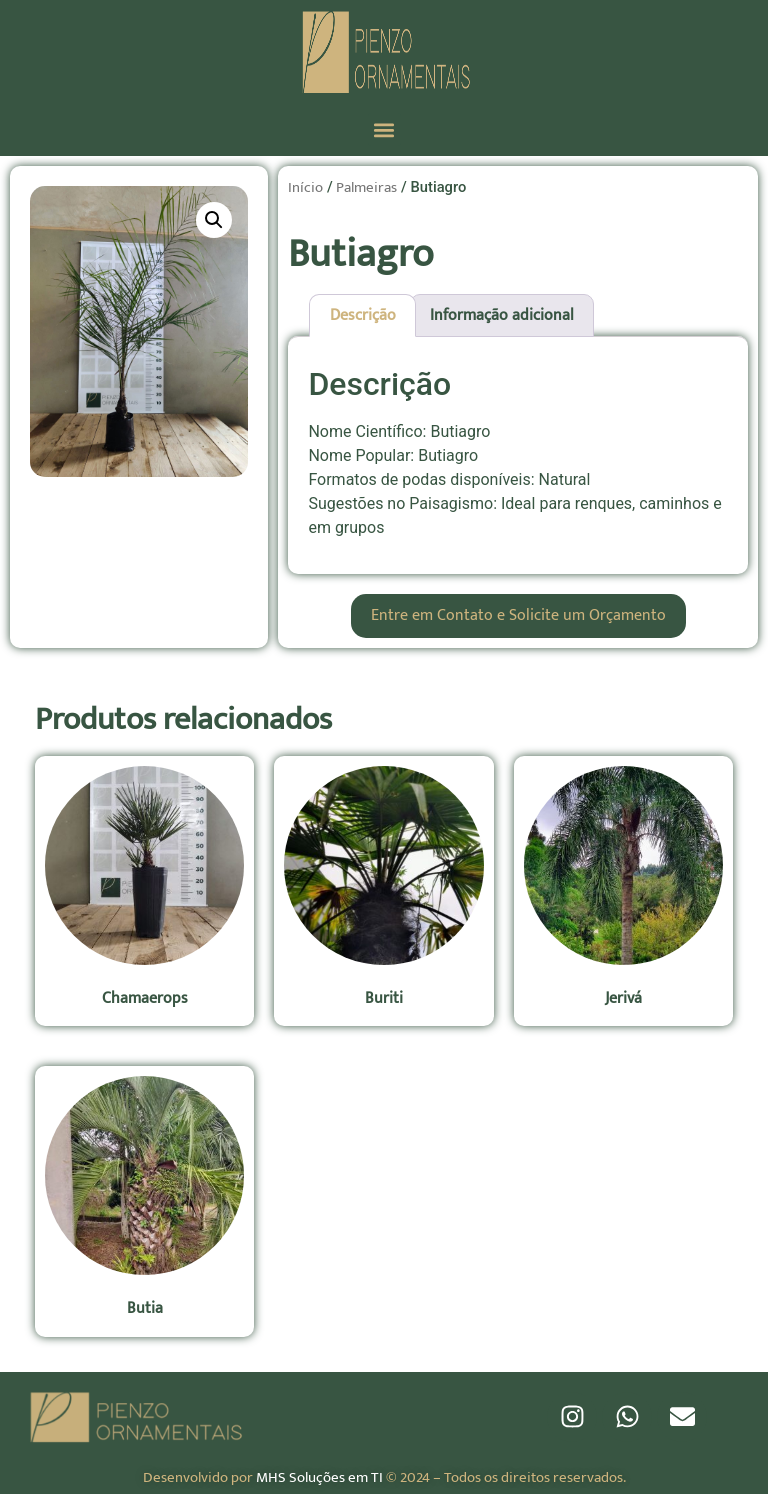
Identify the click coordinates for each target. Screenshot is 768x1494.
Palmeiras (366, 187)
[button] (384, 129)
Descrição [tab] (363, 315)
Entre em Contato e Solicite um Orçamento (518, 615)
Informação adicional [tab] (502, 315)
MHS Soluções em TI (319, 1477)
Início (305, 187)
